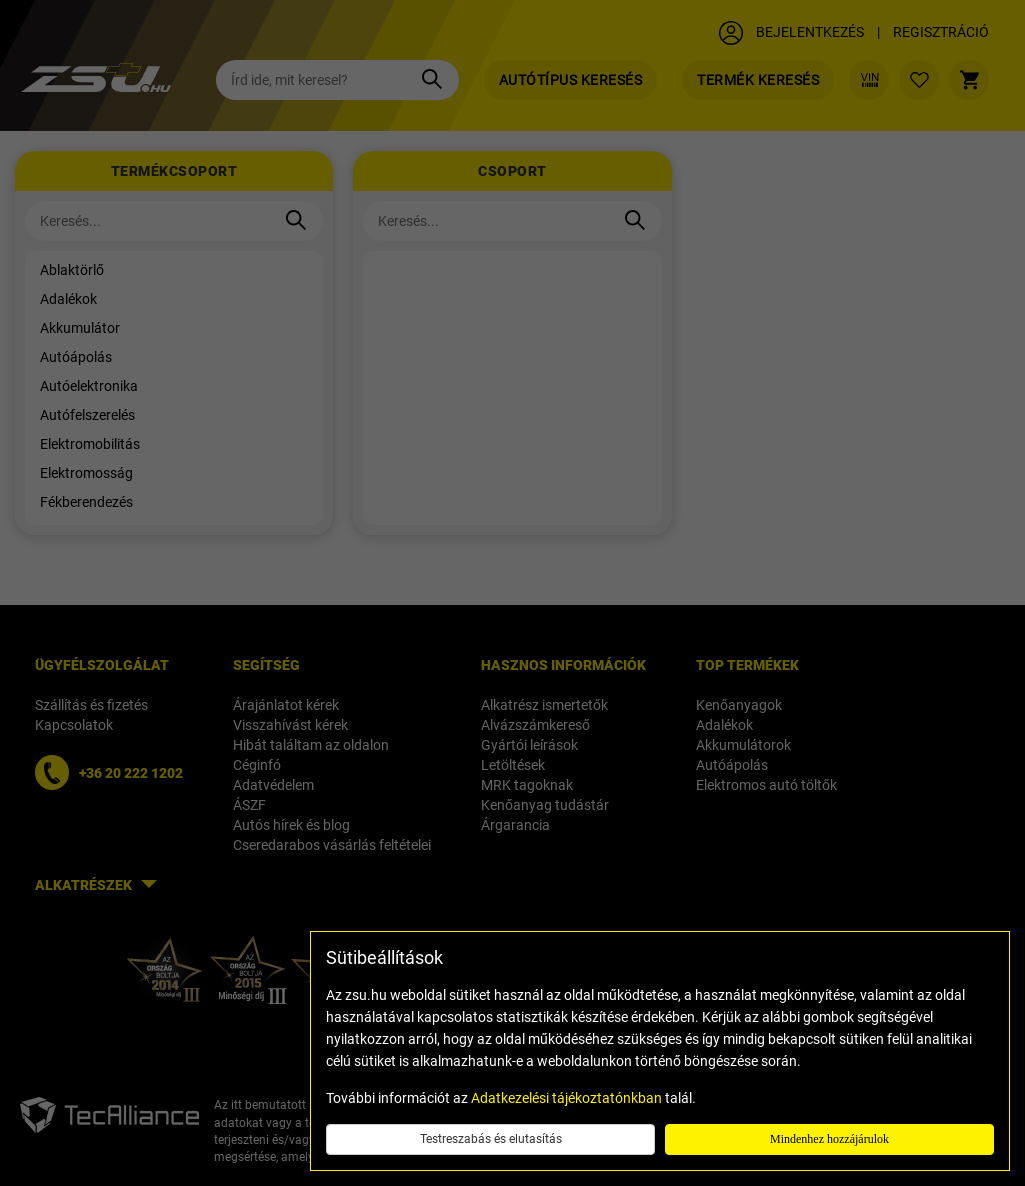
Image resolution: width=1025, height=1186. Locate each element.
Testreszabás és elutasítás (491, 1139)
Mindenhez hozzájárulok (829, 1139)
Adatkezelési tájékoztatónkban (566, 1098)
